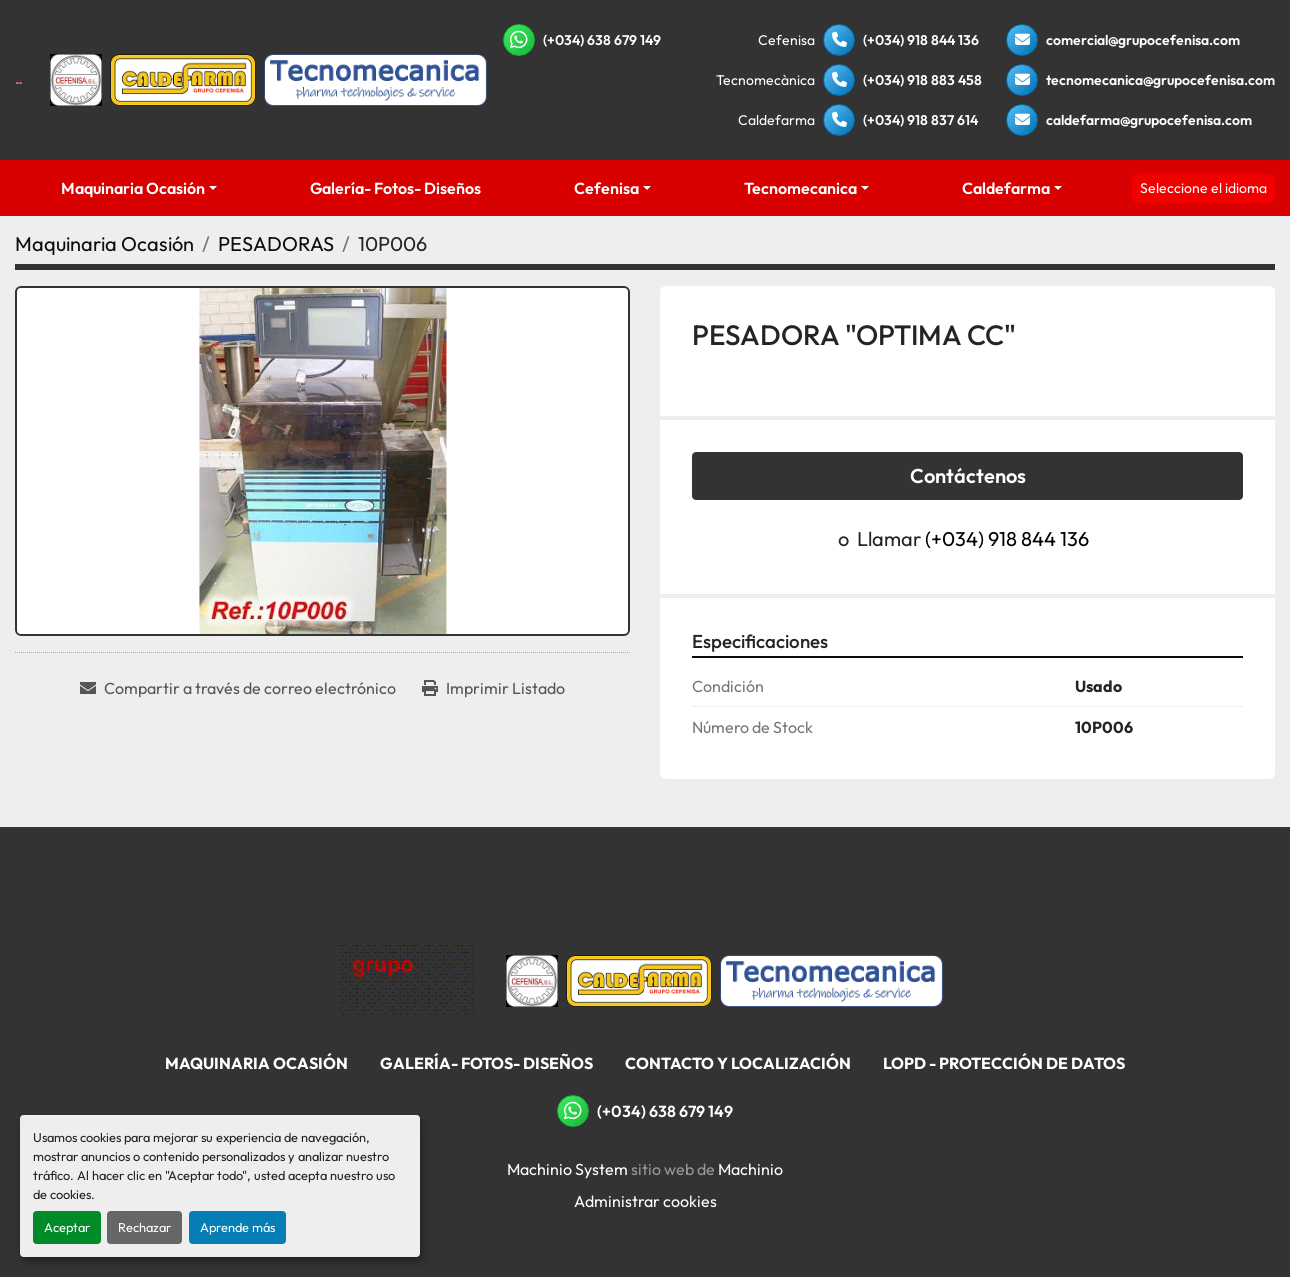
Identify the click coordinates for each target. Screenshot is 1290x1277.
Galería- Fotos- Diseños (395, 188)
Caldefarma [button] (1006, 188)
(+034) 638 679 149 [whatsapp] (602, 40)
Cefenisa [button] (606, 188)
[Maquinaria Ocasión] (104, 243)
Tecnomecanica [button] (800, 188)
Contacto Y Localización (738, 1063)
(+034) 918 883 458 (922, 80)
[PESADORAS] (276, 243)
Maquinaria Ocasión (133, 188)
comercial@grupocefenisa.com (1143, 40)
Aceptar (67, 1227)
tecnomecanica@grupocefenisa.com (1160, 80)
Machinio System (567, 1169)
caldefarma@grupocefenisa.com (1149, 120)
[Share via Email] (238, 688)
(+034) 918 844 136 (921, 40)
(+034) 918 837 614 (920, 120)
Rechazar (144, 1227)
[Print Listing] (493, 688)
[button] (139, 188)
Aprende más (237, 1227)
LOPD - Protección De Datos (1004, 1063)
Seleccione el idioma (1203, 188)
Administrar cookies (645, 1201)
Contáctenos (968, 475)
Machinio (750, 1169)
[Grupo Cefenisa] (406, 979)
